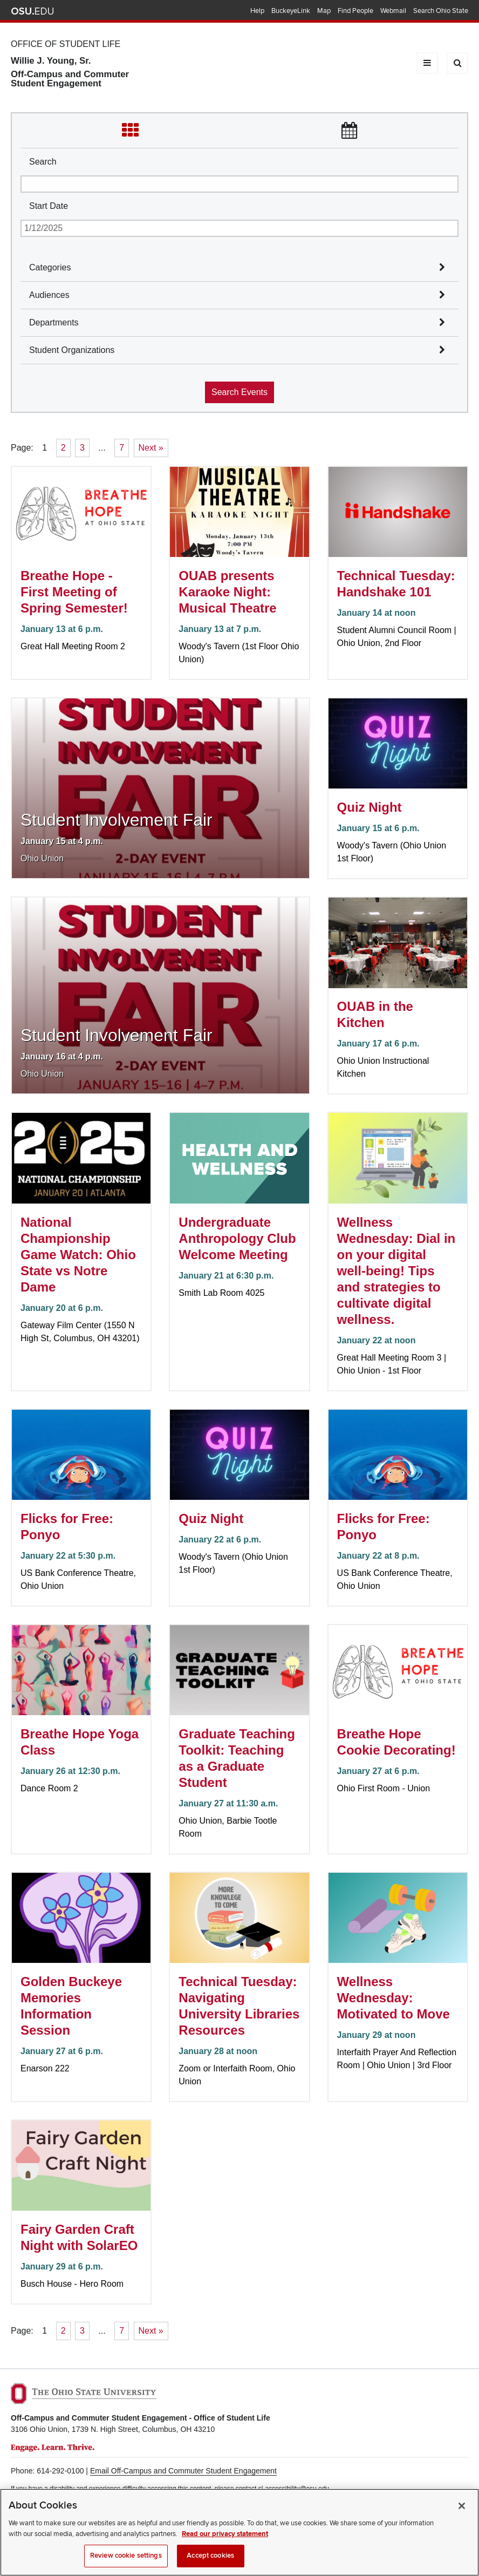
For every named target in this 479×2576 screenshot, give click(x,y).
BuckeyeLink (290, 10)
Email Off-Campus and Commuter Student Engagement (183, 2470)
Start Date (48, 205)
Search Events (239, 392)
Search (43, 161)
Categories (50, 267)
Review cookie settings (126, 2564)
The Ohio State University (32, 11)
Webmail (393, 10)
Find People (355, 10)
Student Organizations (71, 350)
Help (257, 10)
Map (324, 10)
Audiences (49, 295)
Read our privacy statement (225, 2542)
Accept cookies (210, 2564)
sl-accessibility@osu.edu (294, 2488)
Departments (54, 322)
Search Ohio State (440, 10)
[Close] (462, 2514)
